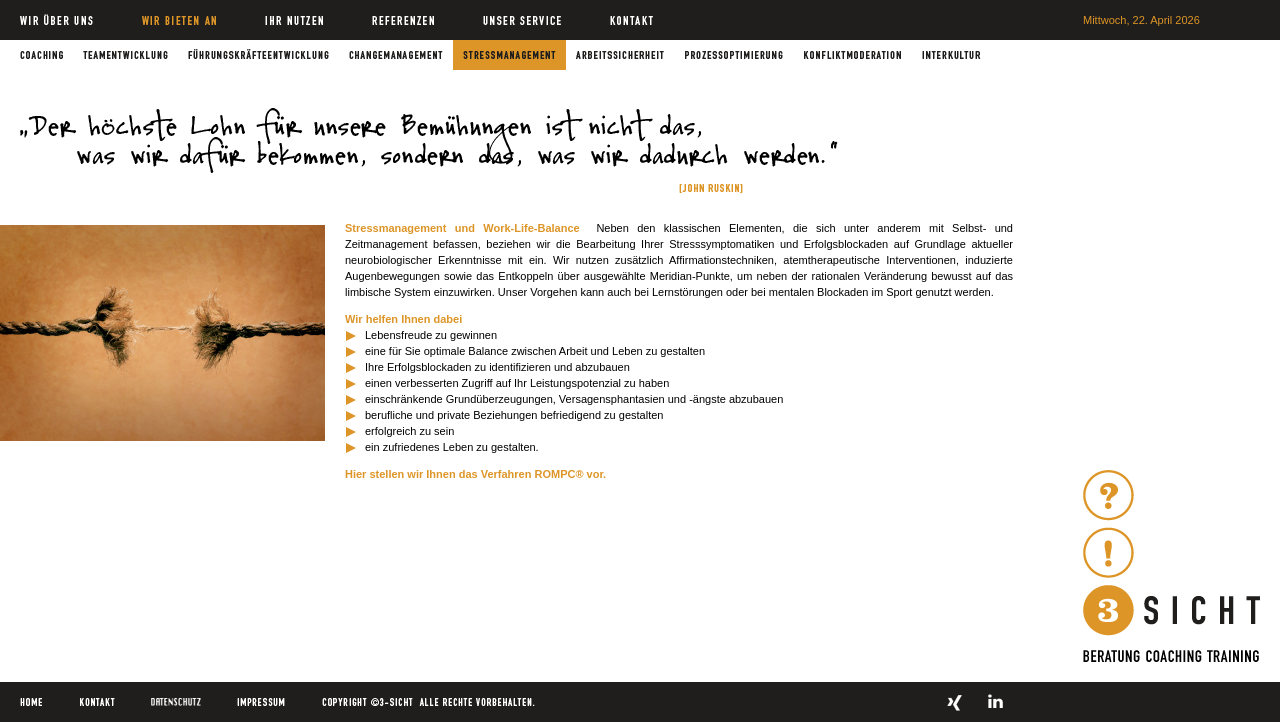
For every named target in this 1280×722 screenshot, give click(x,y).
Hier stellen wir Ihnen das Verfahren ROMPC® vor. (475, 474)
